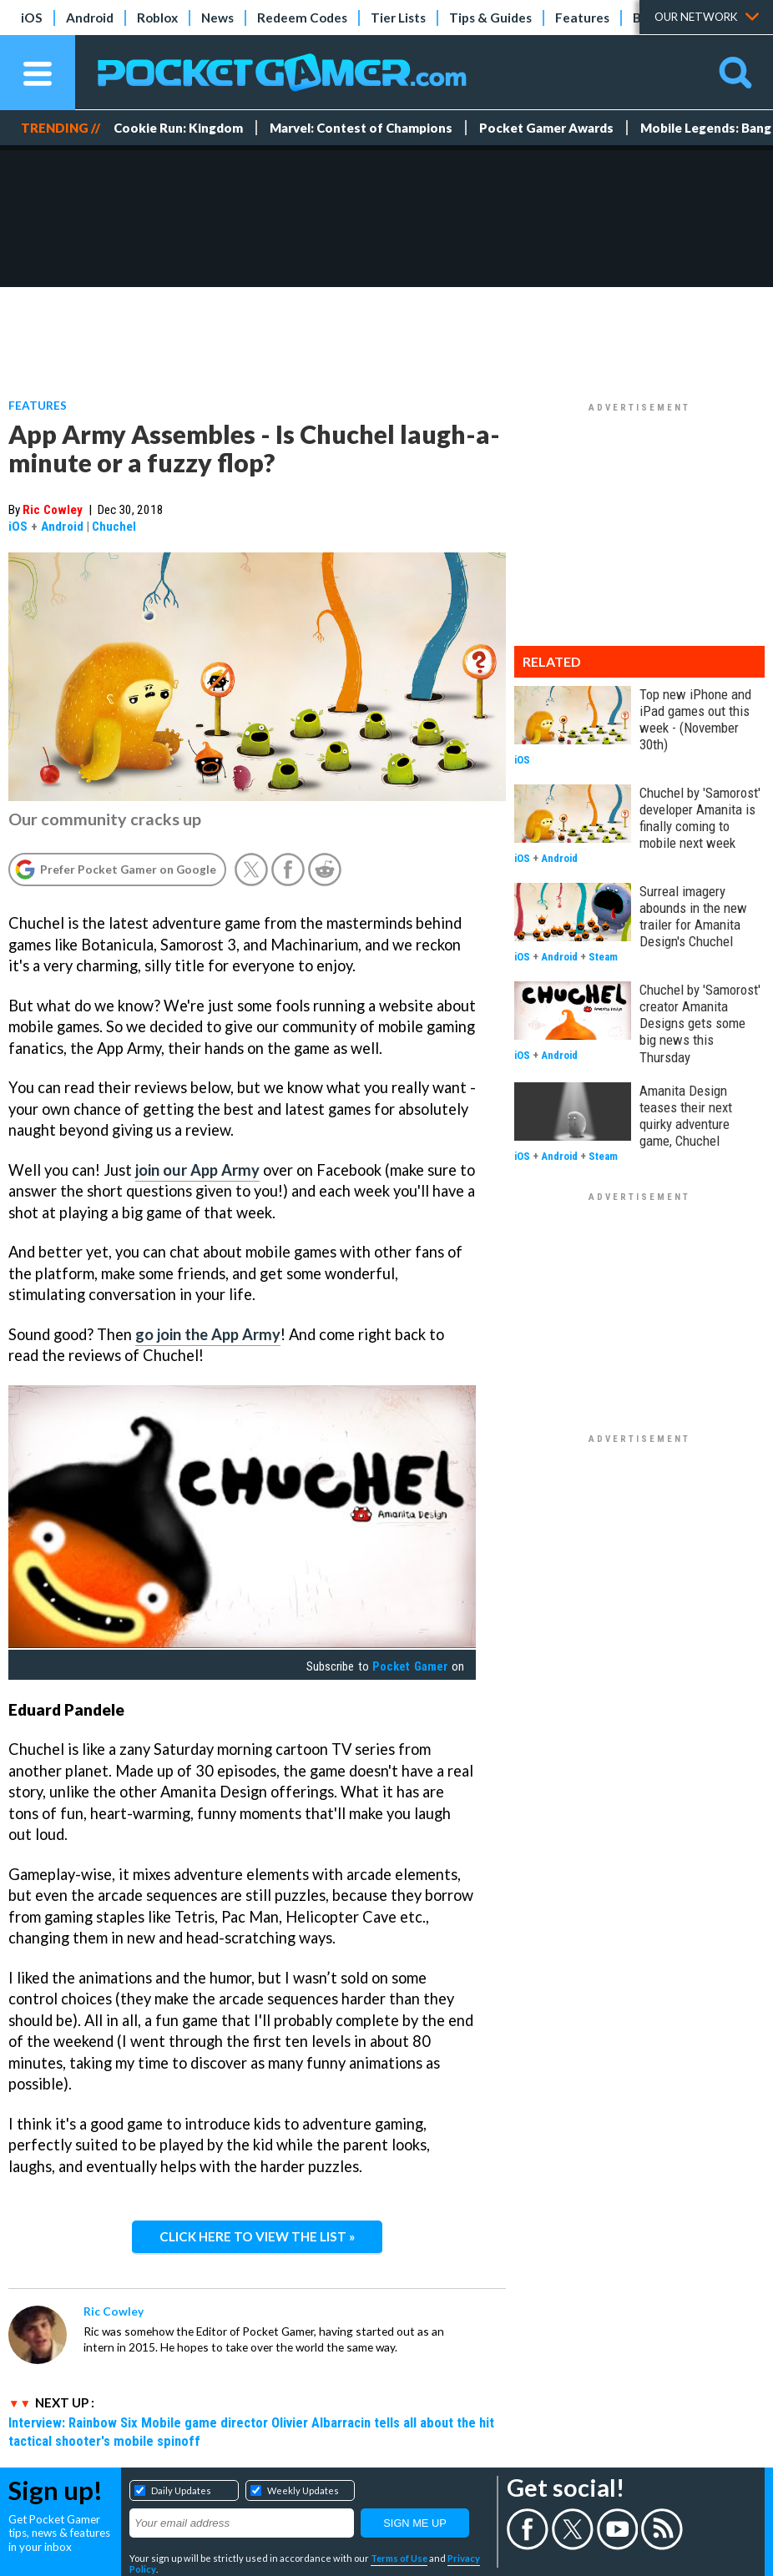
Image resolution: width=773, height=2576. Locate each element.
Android (90, 17)
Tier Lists (398, 17)
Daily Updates (181, 2490)
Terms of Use (399, 2558)
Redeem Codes (302, 17)
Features (582, 17)
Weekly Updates (303, 2490)
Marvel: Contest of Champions (361, 127)
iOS (32, 17)
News (217, 17)
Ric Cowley (53, 509)
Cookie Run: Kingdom (178, 127)
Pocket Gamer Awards (546, 127)
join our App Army (197, 1170)
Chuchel (114, 526)
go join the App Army (207, 1334)
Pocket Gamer (409, 1666)
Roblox (157, 17)
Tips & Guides (490, 17)
